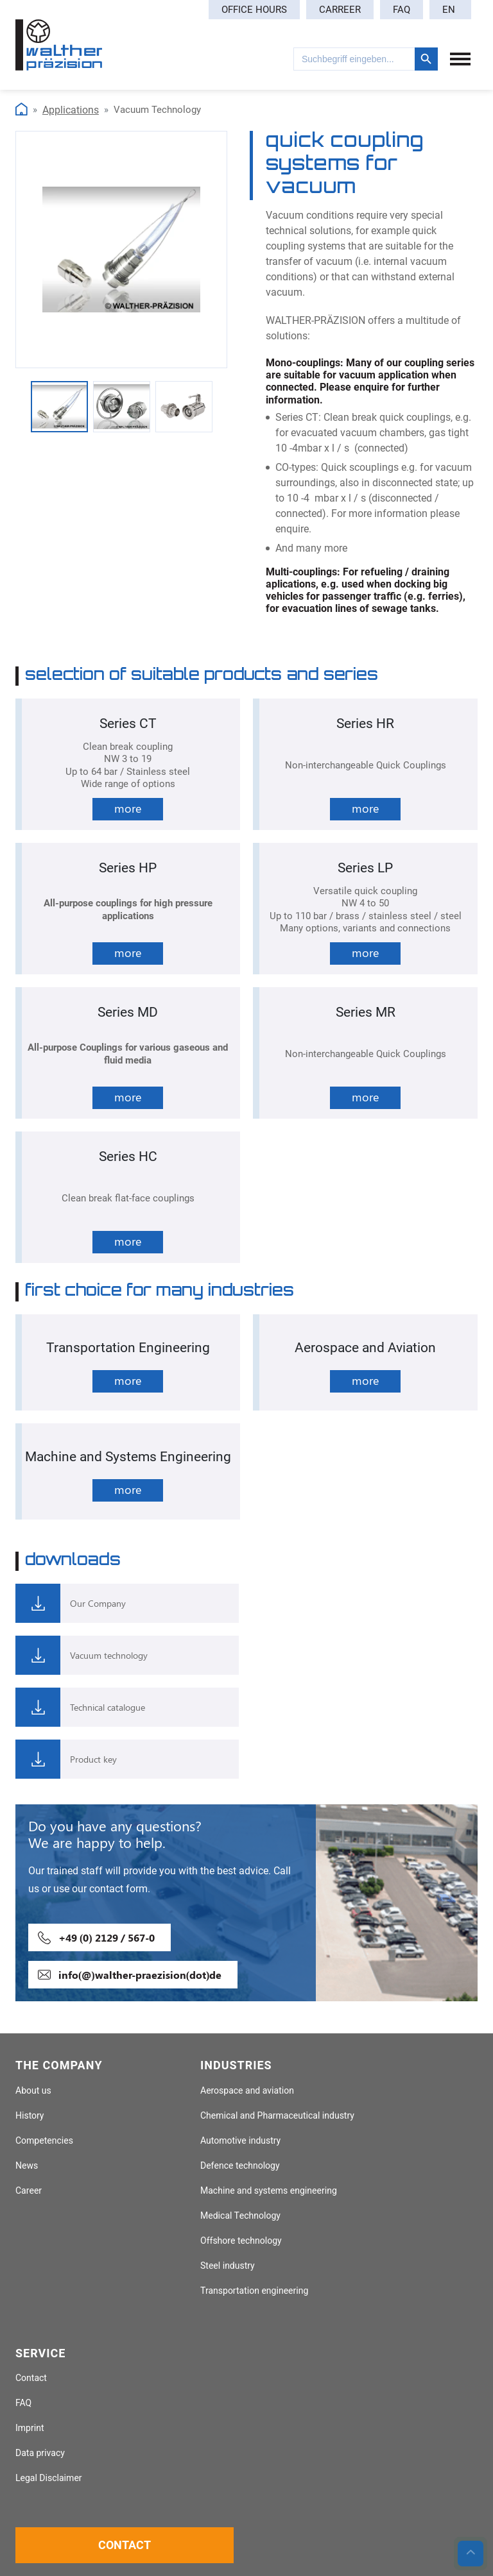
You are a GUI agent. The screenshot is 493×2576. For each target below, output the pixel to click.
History (29, 2116)
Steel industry (227, 2266)
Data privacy (40, 2453)
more (127, 808)
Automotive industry (240, 2141)
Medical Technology (240, 2216)
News (26, 2166)
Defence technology (240, 2166)
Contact (31, 2378)
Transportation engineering (254, 2291)
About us (33, 2090)
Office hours (254, 9)
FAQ (401, 9)
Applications (70, 110)
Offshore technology (241, 2241)
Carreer (340, 9)
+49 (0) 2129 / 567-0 (106, 1937)
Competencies (44, 2141)
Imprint (29, 2428)
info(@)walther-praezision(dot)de (139, 1974)
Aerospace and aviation (247, 2090)
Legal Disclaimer (48, 2478)
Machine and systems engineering (268, 2191)
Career (28, 2191)
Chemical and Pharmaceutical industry (277, 2116)
